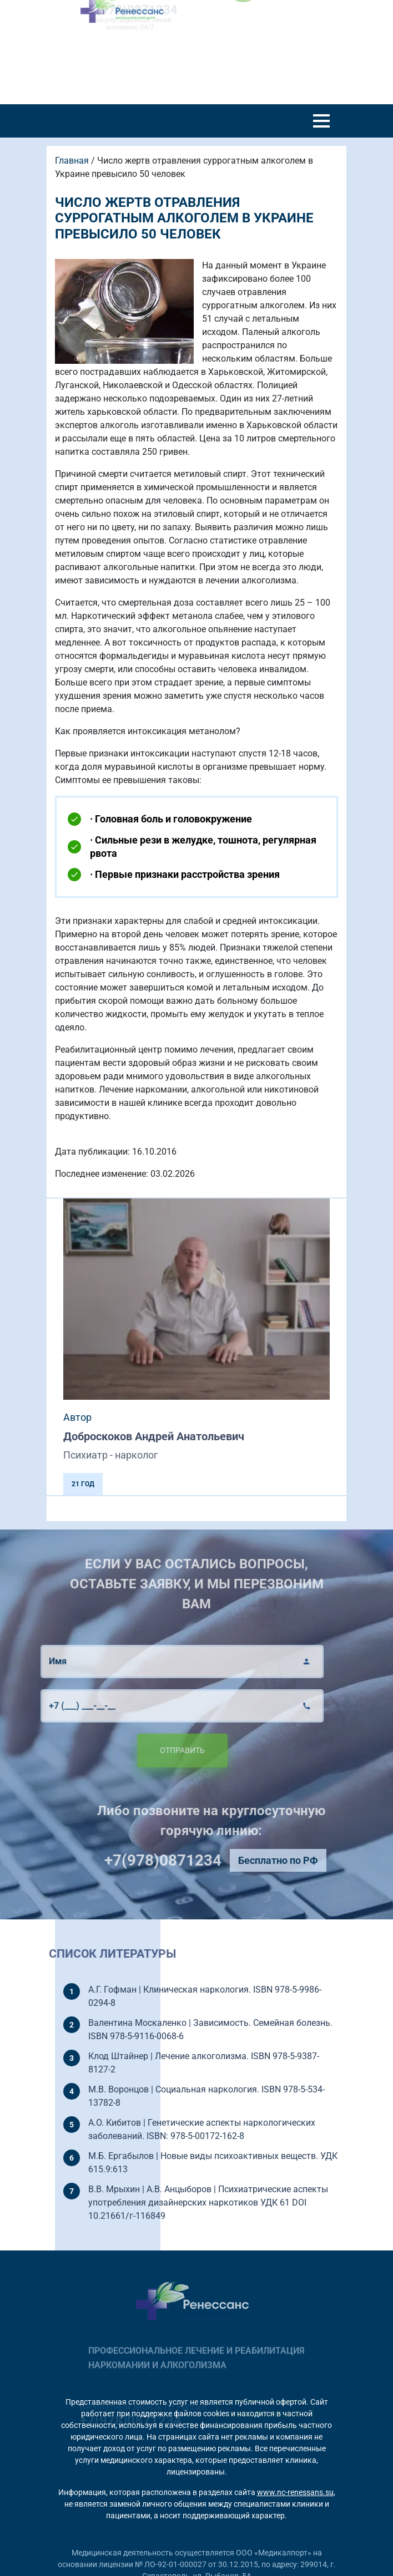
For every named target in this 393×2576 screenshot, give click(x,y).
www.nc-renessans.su (295, 2492)
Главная (72, 160)
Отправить (153, 1750)
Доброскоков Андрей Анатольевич (153, 1436)
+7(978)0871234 (191, 1860)
